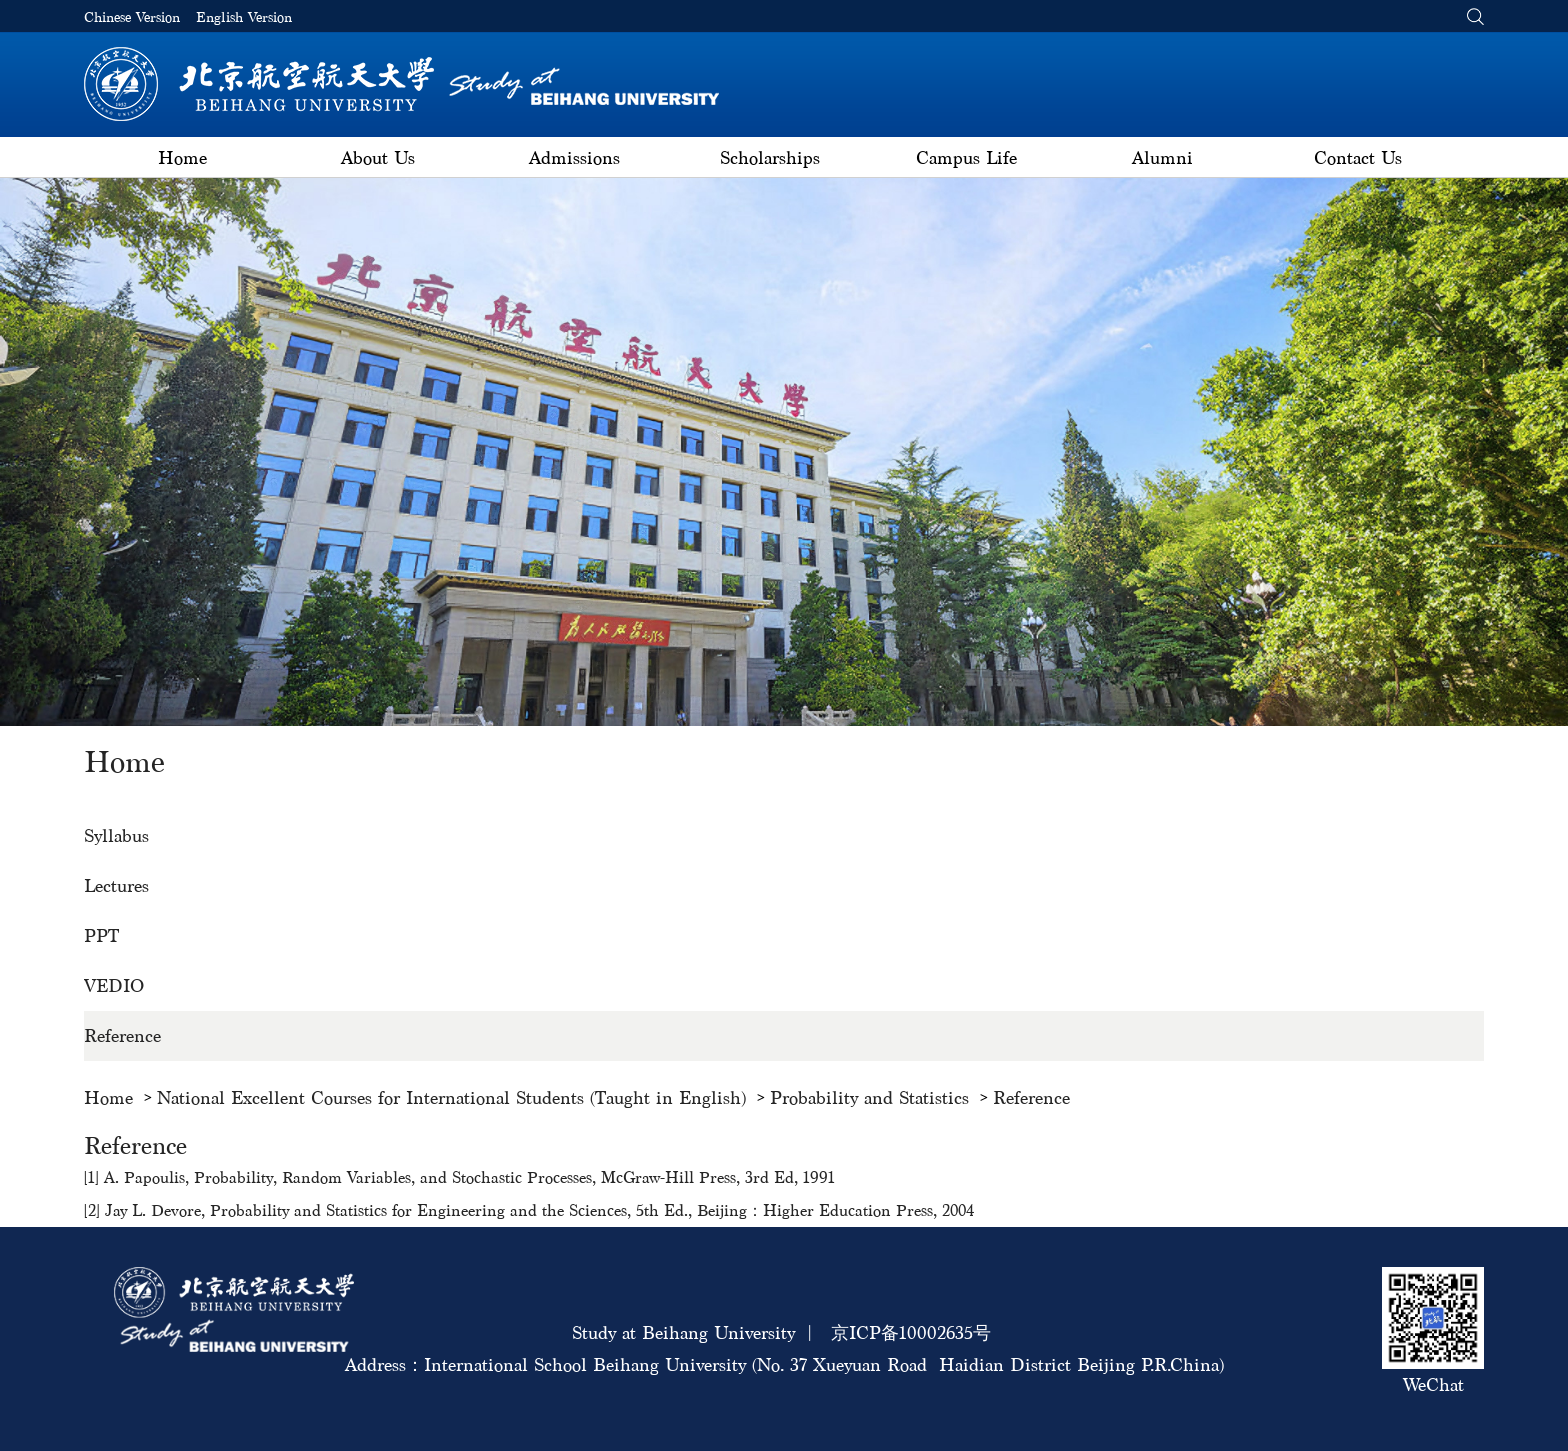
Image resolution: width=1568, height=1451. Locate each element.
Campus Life (966, 157)
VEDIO (114, 985)
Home (182, 157)
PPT (101, 935)
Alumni (1162, 157)
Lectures (116, 885)
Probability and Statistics (869, 1097)
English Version (244, 17)
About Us (378, 157)
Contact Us (1358, 157)
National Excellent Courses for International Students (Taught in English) (451, 1097)
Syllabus (116, 835)
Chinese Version (132, 17)
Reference (122, 1035)
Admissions (574, 157)
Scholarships (770, 157)
